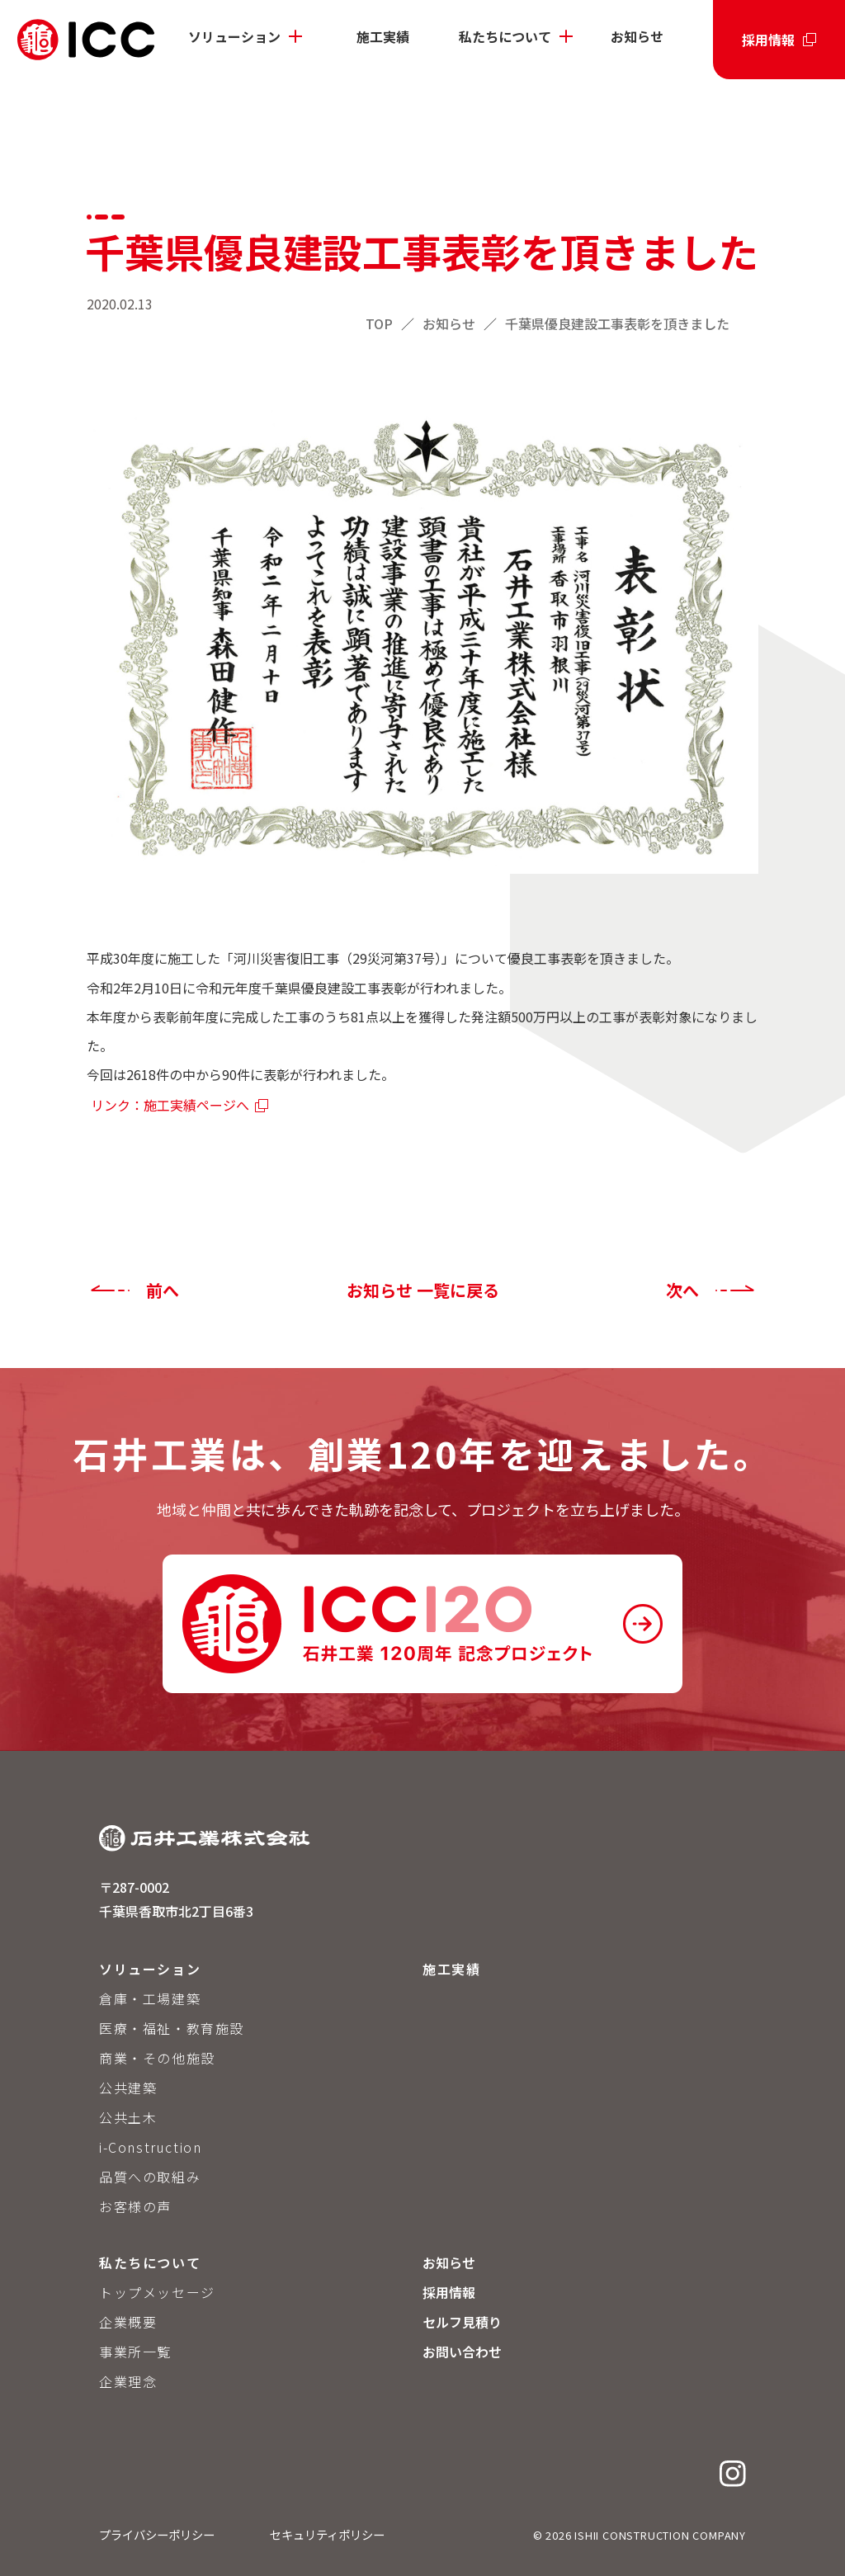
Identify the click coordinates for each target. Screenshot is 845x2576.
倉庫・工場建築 (150, 1998)
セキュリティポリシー (327, 2534)
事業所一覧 (135, 2351)
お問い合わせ (462, 2351)
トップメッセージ (157, 2292)
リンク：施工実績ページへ (170, 1105)
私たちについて (505, 36)
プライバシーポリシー (157, 2534)
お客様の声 (135, 2206)
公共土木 (128, 2117)
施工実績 (382, 36)
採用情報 (768, 40)
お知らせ (637, 36)
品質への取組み (150, 2177)
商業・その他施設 (157, 2058)
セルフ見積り (462, 2322)
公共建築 (128, 2087)
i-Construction (150, 2147)
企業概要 (128, 2322)
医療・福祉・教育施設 (171, 2028)
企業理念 (128, 2381)
